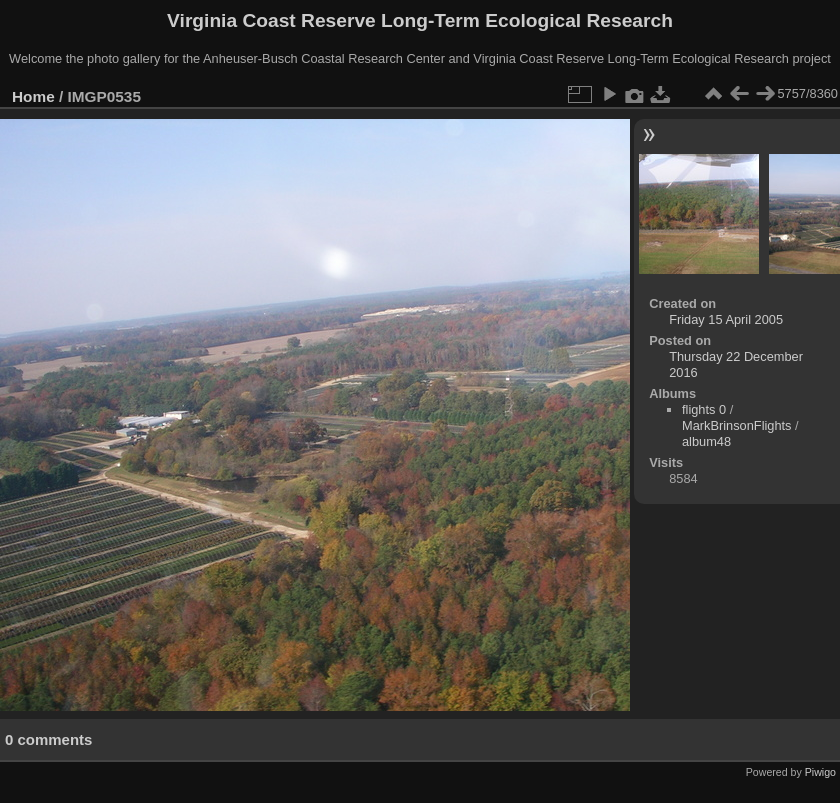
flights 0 (704, 409)
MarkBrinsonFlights (737, 425)
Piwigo (820, 772)
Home (33, 96)
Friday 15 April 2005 (726, 319)
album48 (706, 441)
